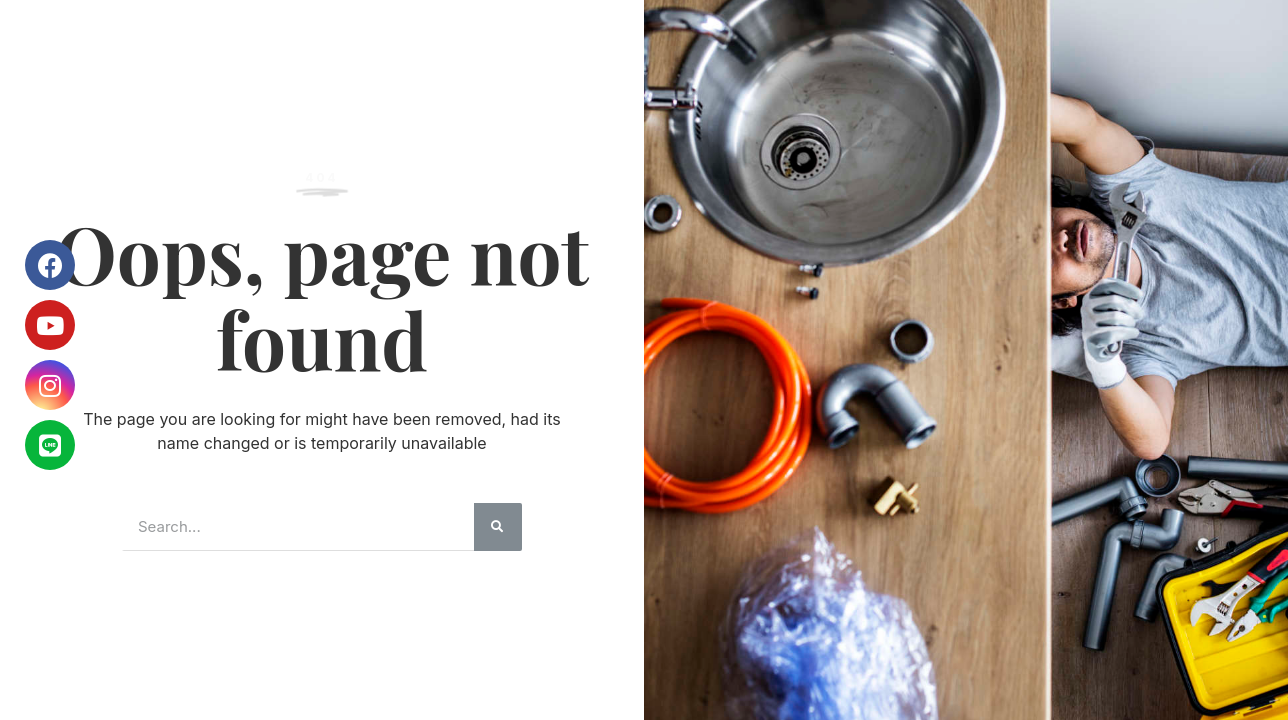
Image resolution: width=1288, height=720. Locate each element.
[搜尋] (498, 527)
